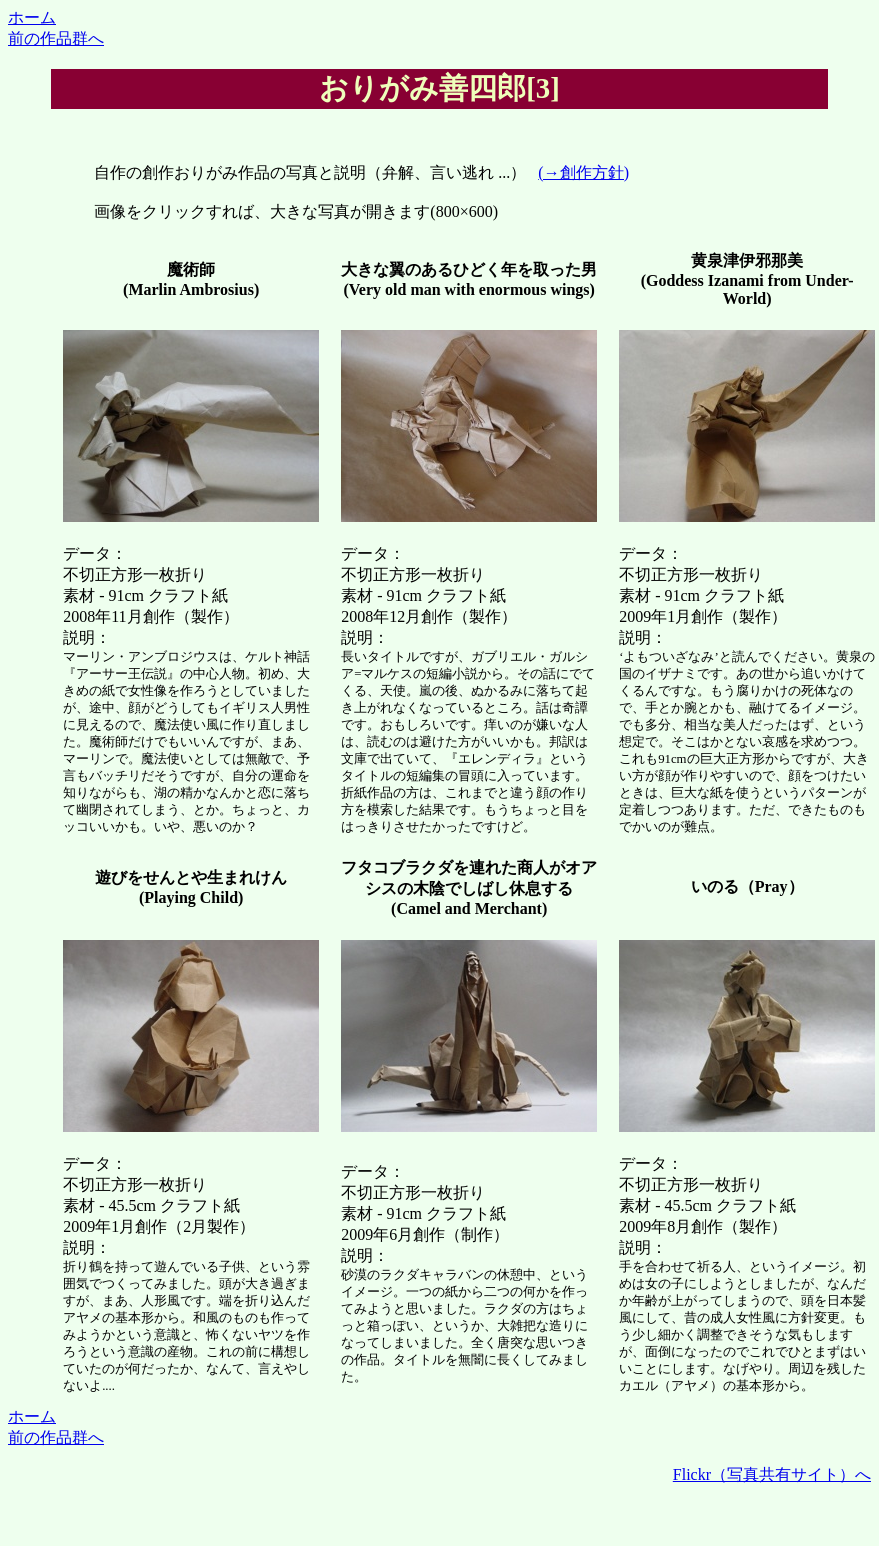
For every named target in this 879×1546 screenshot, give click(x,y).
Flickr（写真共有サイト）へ (772, 1474)
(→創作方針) (583, 172)
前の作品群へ (56, 38)
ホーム (32, 17)
